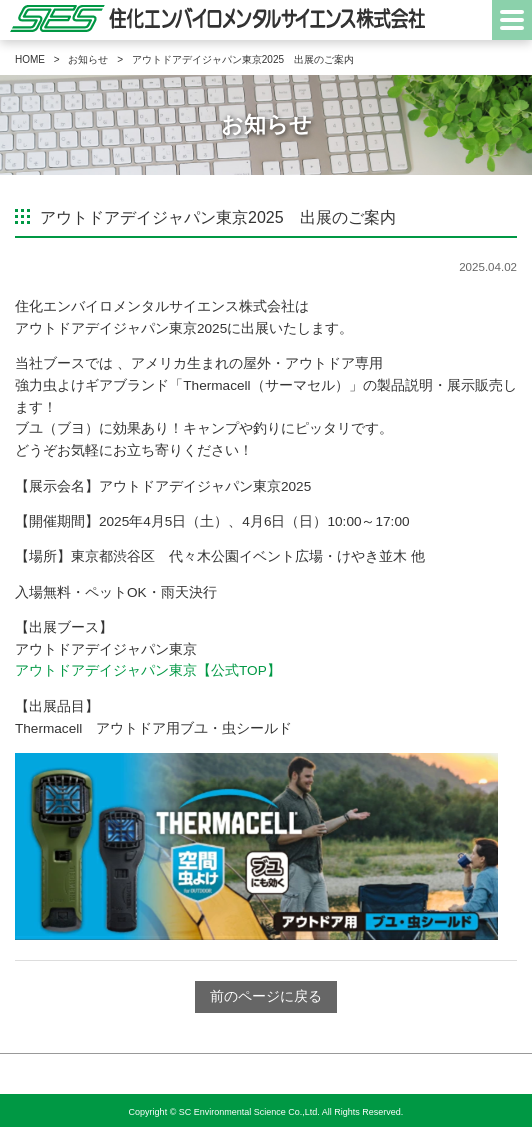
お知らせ (88, 59)
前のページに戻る (266, 996)
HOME (30, 59)
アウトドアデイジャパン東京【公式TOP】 (148, 670)
